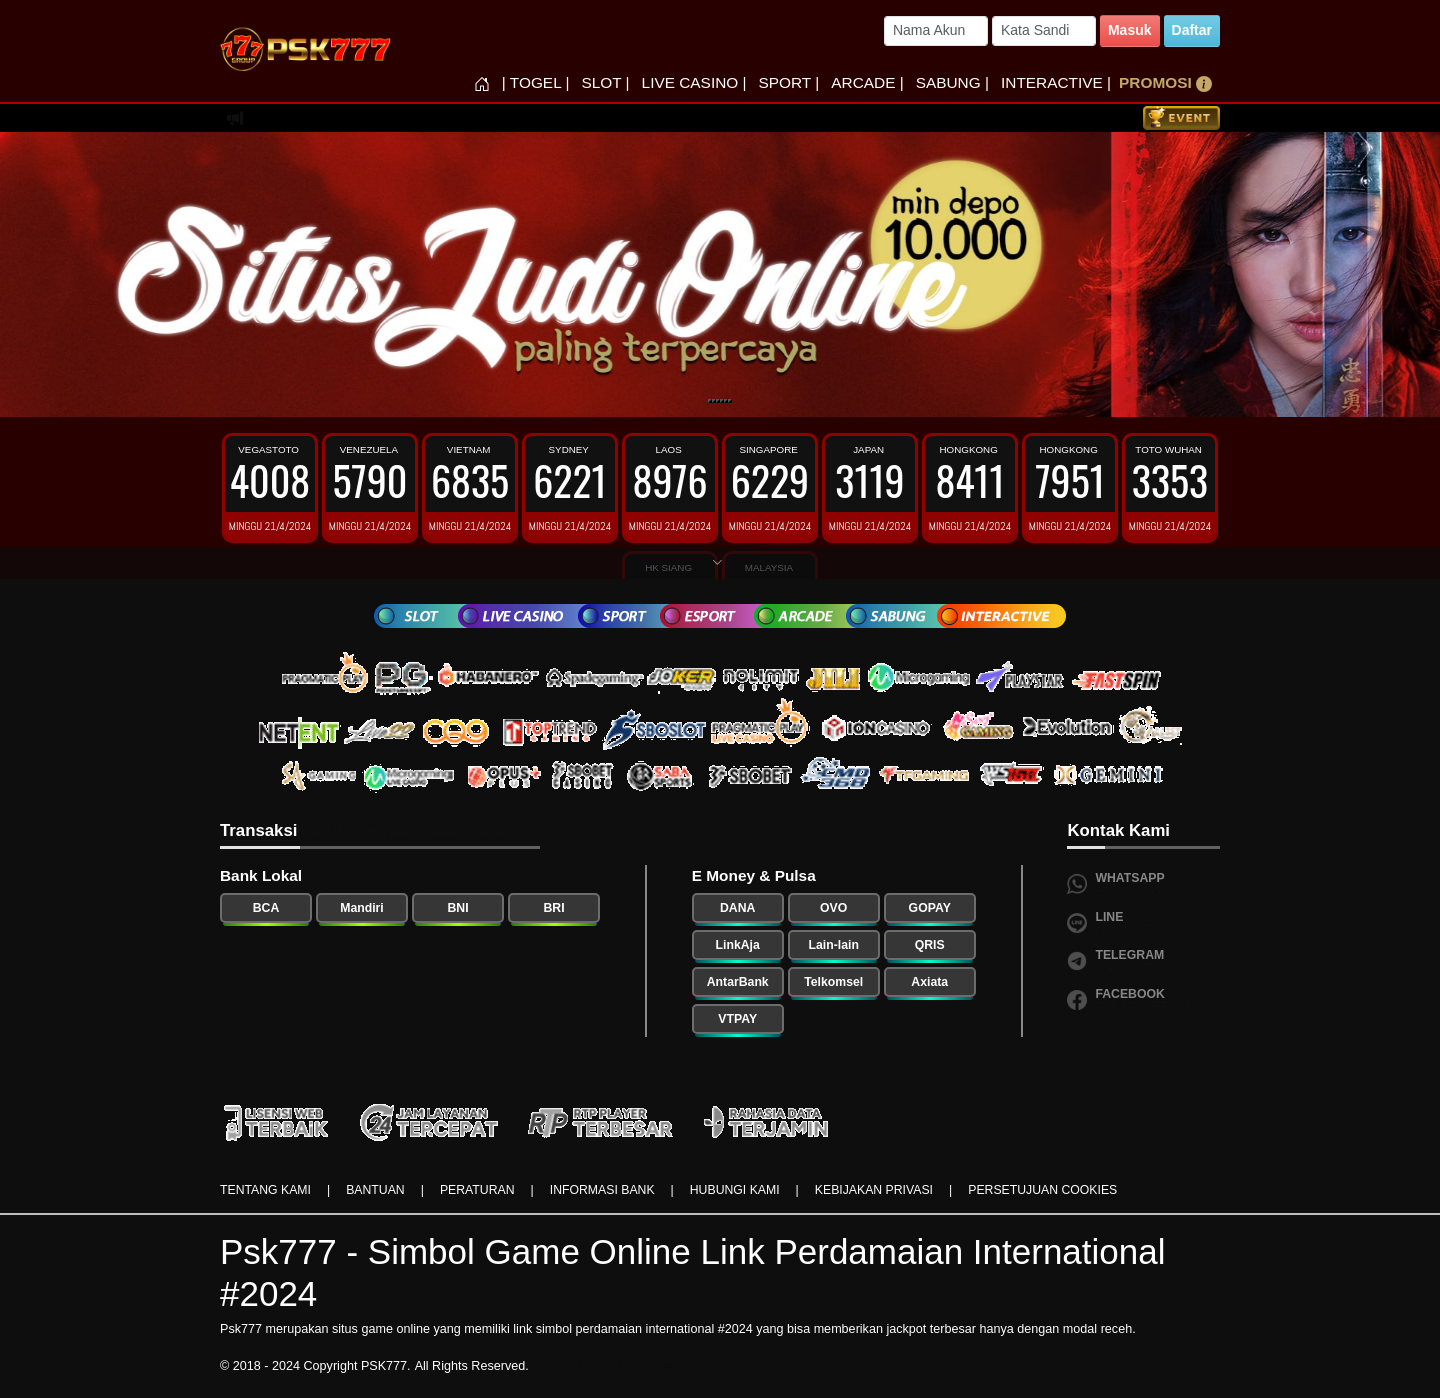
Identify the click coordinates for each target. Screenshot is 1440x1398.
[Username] (936, 31)
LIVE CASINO (694, 82)
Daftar (1192, 30)
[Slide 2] (714, 401)
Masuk (1130, 30)
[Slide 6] (730, 401)
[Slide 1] (710, 401)
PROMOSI (1165, 83)
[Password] (1044, 31)
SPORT (789, 82)
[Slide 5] (726, 401)
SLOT (605, 82)
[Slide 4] (722, 401)
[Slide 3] (718, 401)
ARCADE (867, 82)
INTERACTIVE (1056, 82)
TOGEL (536, 82)
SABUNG (952, 82)
